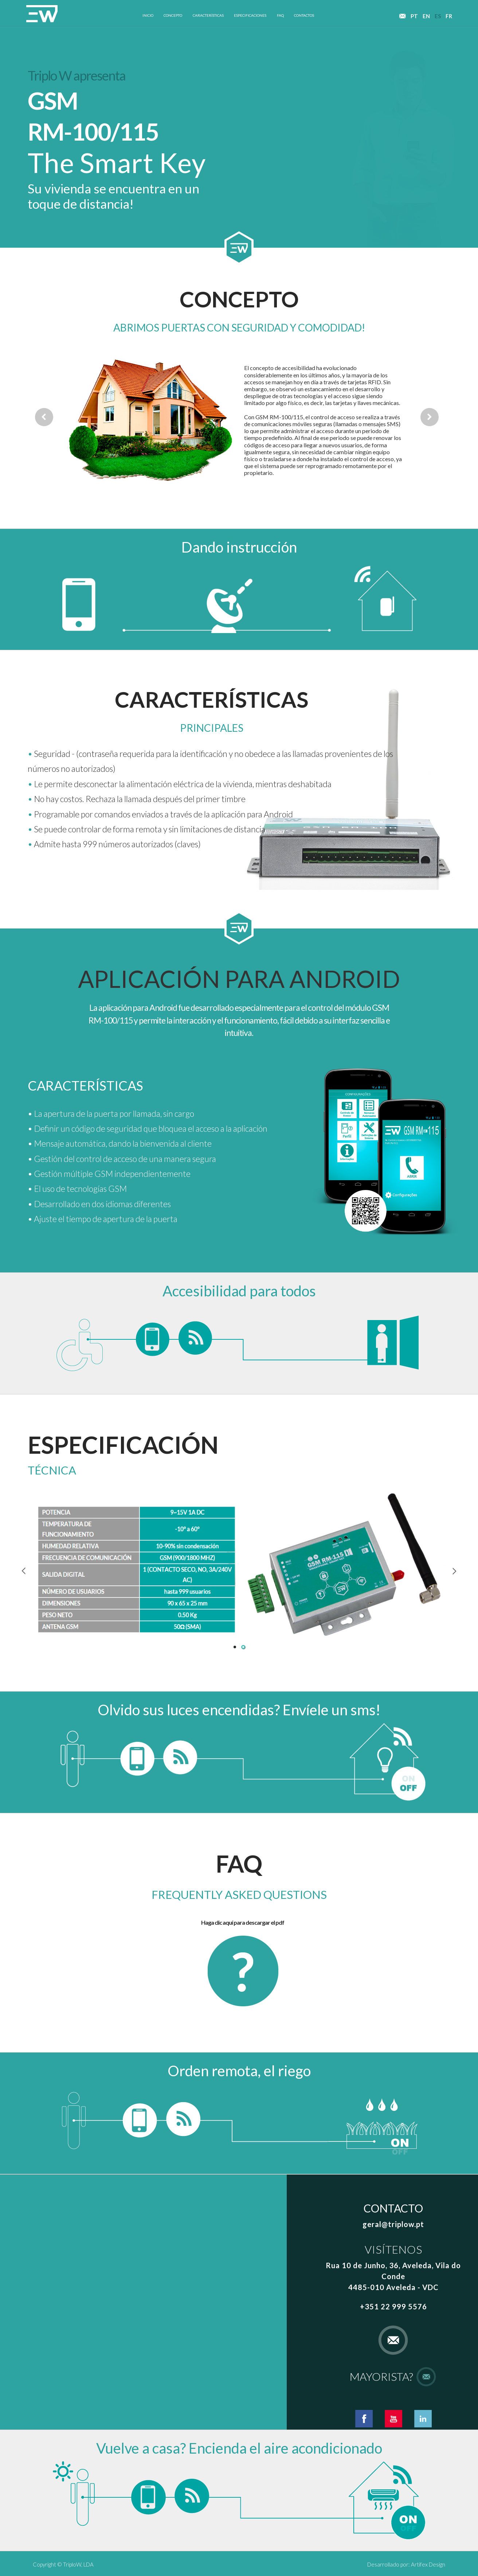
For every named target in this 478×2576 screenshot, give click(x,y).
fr (449, 15)
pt (414, 15)
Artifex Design (428, 2564)
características (208, 15)
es (438, 15)
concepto (173, 15)
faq (280, 15)
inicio (147, 15)
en (426, 15)
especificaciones (250, 15)
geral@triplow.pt (393, 2224)
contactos (304, 15)
